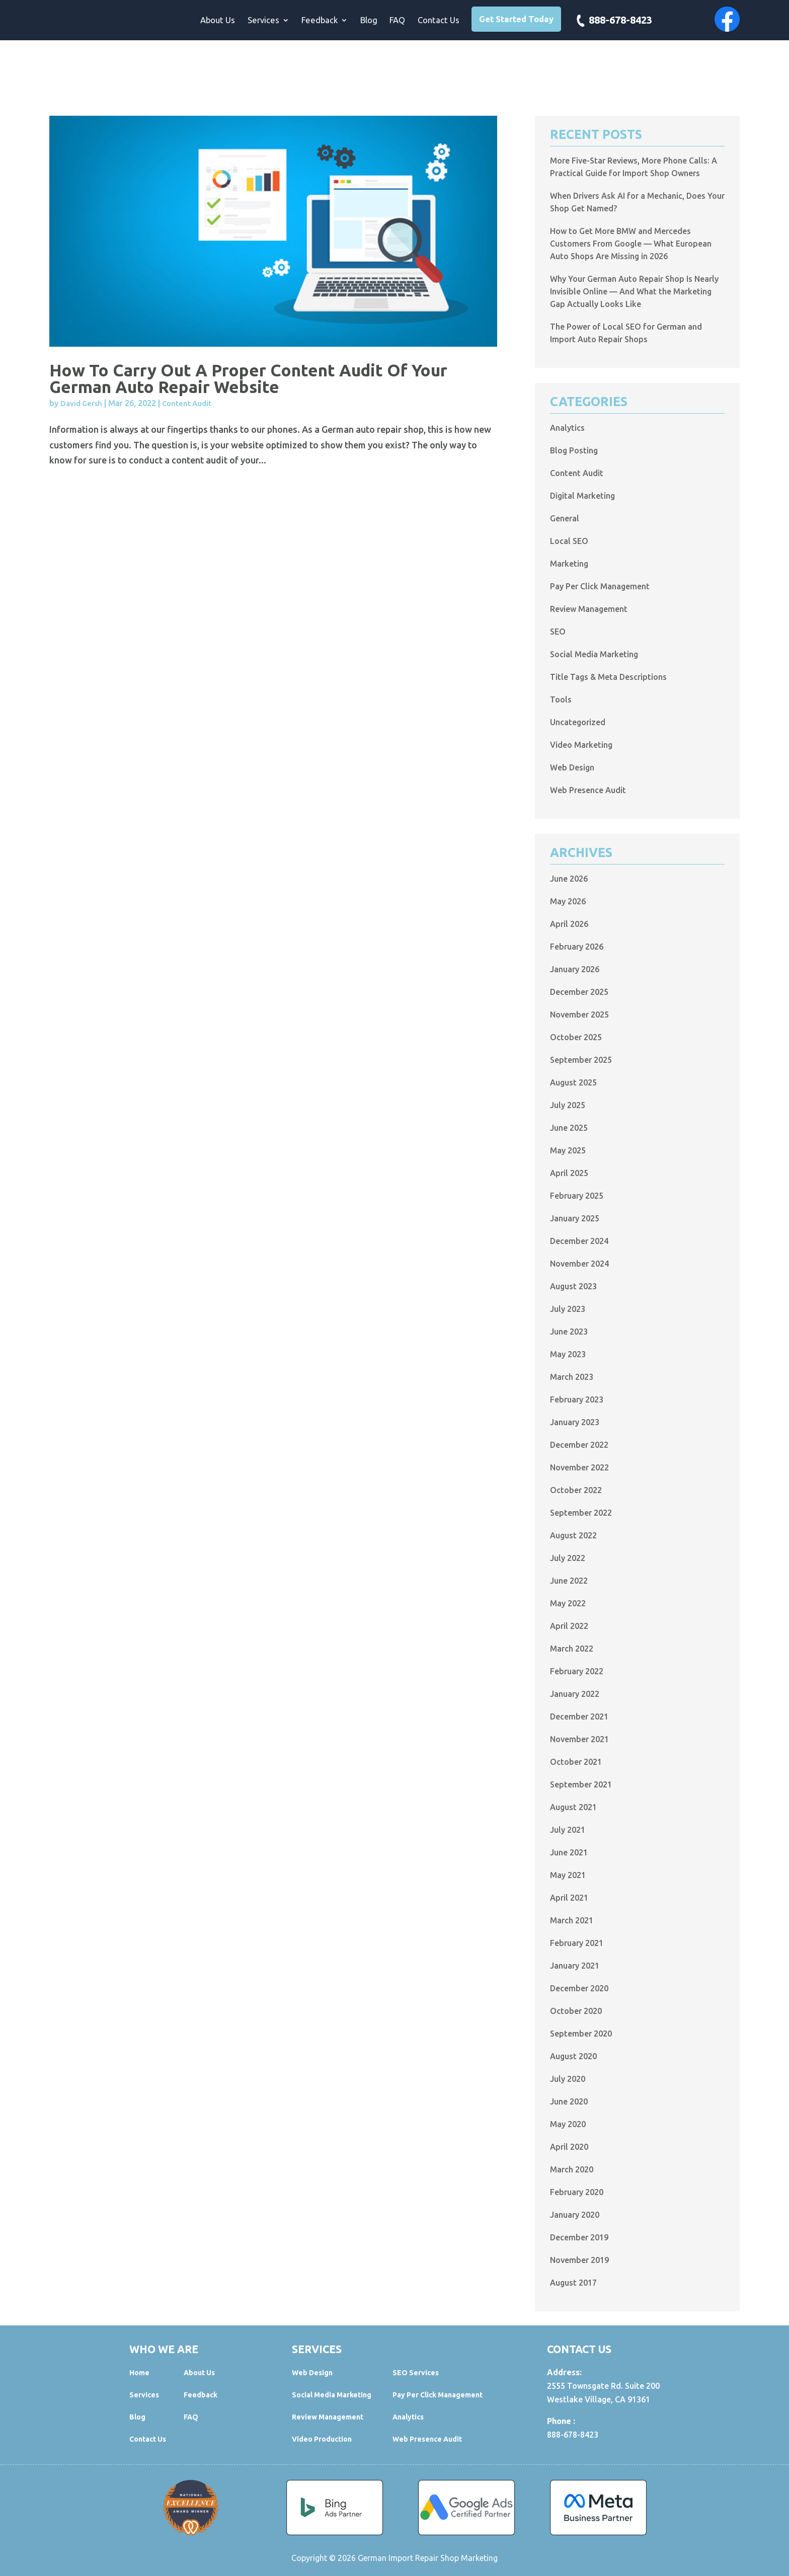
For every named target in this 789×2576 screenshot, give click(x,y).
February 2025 (576, 1195)
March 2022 (571, 1648)
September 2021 (581, 1784)
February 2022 (576, 1671)
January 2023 (574, 1422)
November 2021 (579, 1739)
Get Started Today (516, 19)
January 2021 (574, 1965)
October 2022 (576, 1490)
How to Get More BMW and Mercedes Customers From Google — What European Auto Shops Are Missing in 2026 (631, 243)
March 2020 (571, 2169)
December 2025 (579, 991)
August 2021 (573, 1807)
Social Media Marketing (594, 654)
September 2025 (581, 1059)
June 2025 (569, 1127)
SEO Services (415, 2373)
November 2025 (579, 1014)
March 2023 (571, 1376)
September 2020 (581, 2033)
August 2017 (573, 2282)
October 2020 (576, 2010)
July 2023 (567, 1308)
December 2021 (579, 1716)
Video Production (322, 2439)
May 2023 (568, 1354)
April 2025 (569, 1173)
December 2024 (579, 1240)
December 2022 (579, 1444)
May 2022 (568, 1603)
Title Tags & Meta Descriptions (608, 676)
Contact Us (438, 21)
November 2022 (579, 1467)
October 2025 (576, 1037)
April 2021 (569, 1897)
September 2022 (581, 1512)
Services (263, 21)
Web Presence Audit (588, 790)
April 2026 (569, 923)
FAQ (397, 21)
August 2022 (573, 1535)
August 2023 (573, 1286)
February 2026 (576, 946)
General (564, 518)
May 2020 (568, 2124)
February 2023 (576, 1399)
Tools (561, 699)
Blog (368, 21)
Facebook (727, 19)
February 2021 (576, 1942)
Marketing (569, 563)
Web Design (572, 767)
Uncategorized (577, 722)
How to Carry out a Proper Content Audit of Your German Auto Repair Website (248, 378)
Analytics (567, 427)
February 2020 (576, 2192)
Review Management (588, 608)
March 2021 (571, 1920)
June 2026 (569, 878)
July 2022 (567, 1558)
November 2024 (579, 1263)
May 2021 (568, 1875)
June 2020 (569, 2101)
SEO (558, 631)
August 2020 (573, 2056)
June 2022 (569, 1580)
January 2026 (574, 969)
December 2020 (579, 1988)
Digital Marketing (582, 495)
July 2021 (567, 1829)
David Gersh (81, 403)
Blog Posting (574, 450)
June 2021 (569, 1852)
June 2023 (569, 1331)
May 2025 (568, 1150)
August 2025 (573, 1082)
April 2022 (569, 1625)
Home (139, 2373)
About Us (217, 21)
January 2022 (574, 1693)
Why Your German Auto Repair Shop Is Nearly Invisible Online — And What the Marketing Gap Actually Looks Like (634, 291)
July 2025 (567, 1105)
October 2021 (576, 1761)
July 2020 (567, 2078)
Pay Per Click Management (600, 586)
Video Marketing (581, 744)
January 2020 (574, 2214)
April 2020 (569, 2146)
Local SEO (569, 540)
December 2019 (579, 2237)
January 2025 (574, 1218)
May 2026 (568, 901)
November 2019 (579, 2260)
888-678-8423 (620, 21)
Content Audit (186, 403)
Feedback (319, 21)
